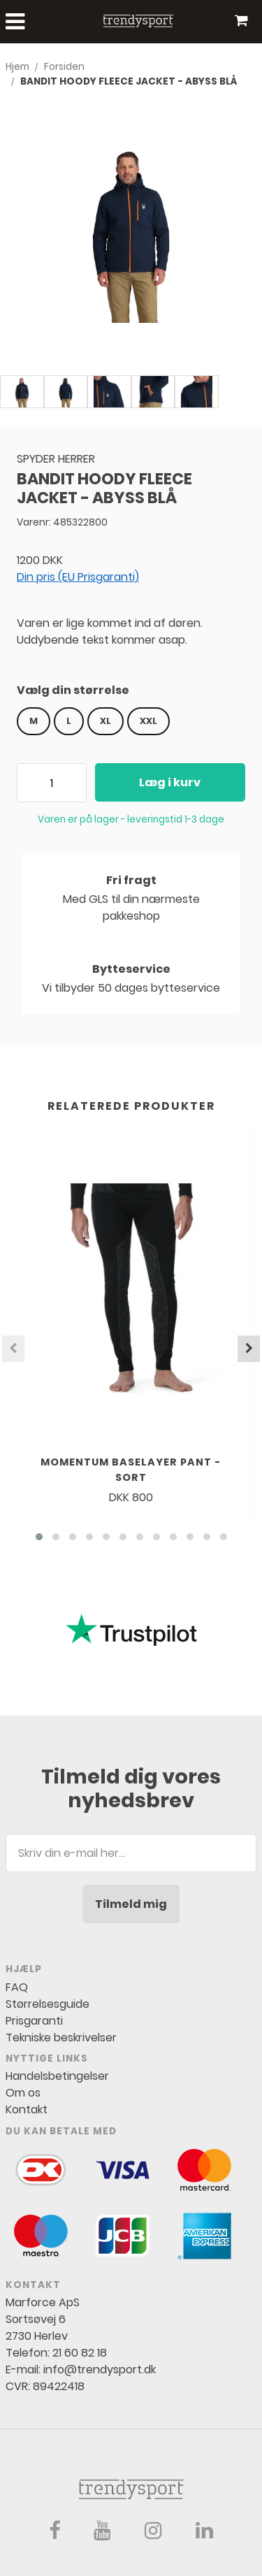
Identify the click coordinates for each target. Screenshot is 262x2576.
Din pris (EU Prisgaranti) (78, 577)
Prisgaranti (34, 2021)
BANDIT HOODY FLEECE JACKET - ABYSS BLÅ (128, 81)
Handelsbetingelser (57, 2076)
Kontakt (27, 2109)
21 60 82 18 (79, 2353)
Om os (23, 2093)
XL (105, 721)
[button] (39, 1537)
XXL (148, 721)
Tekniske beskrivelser (61, 2037)
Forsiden (64, 66)
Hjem (17, 66)
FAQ (17, 1987)
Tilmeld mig (131, 1904)
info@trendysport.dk (99, 2369)
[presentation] (13, 1349)
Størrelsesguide (47, 2004)
